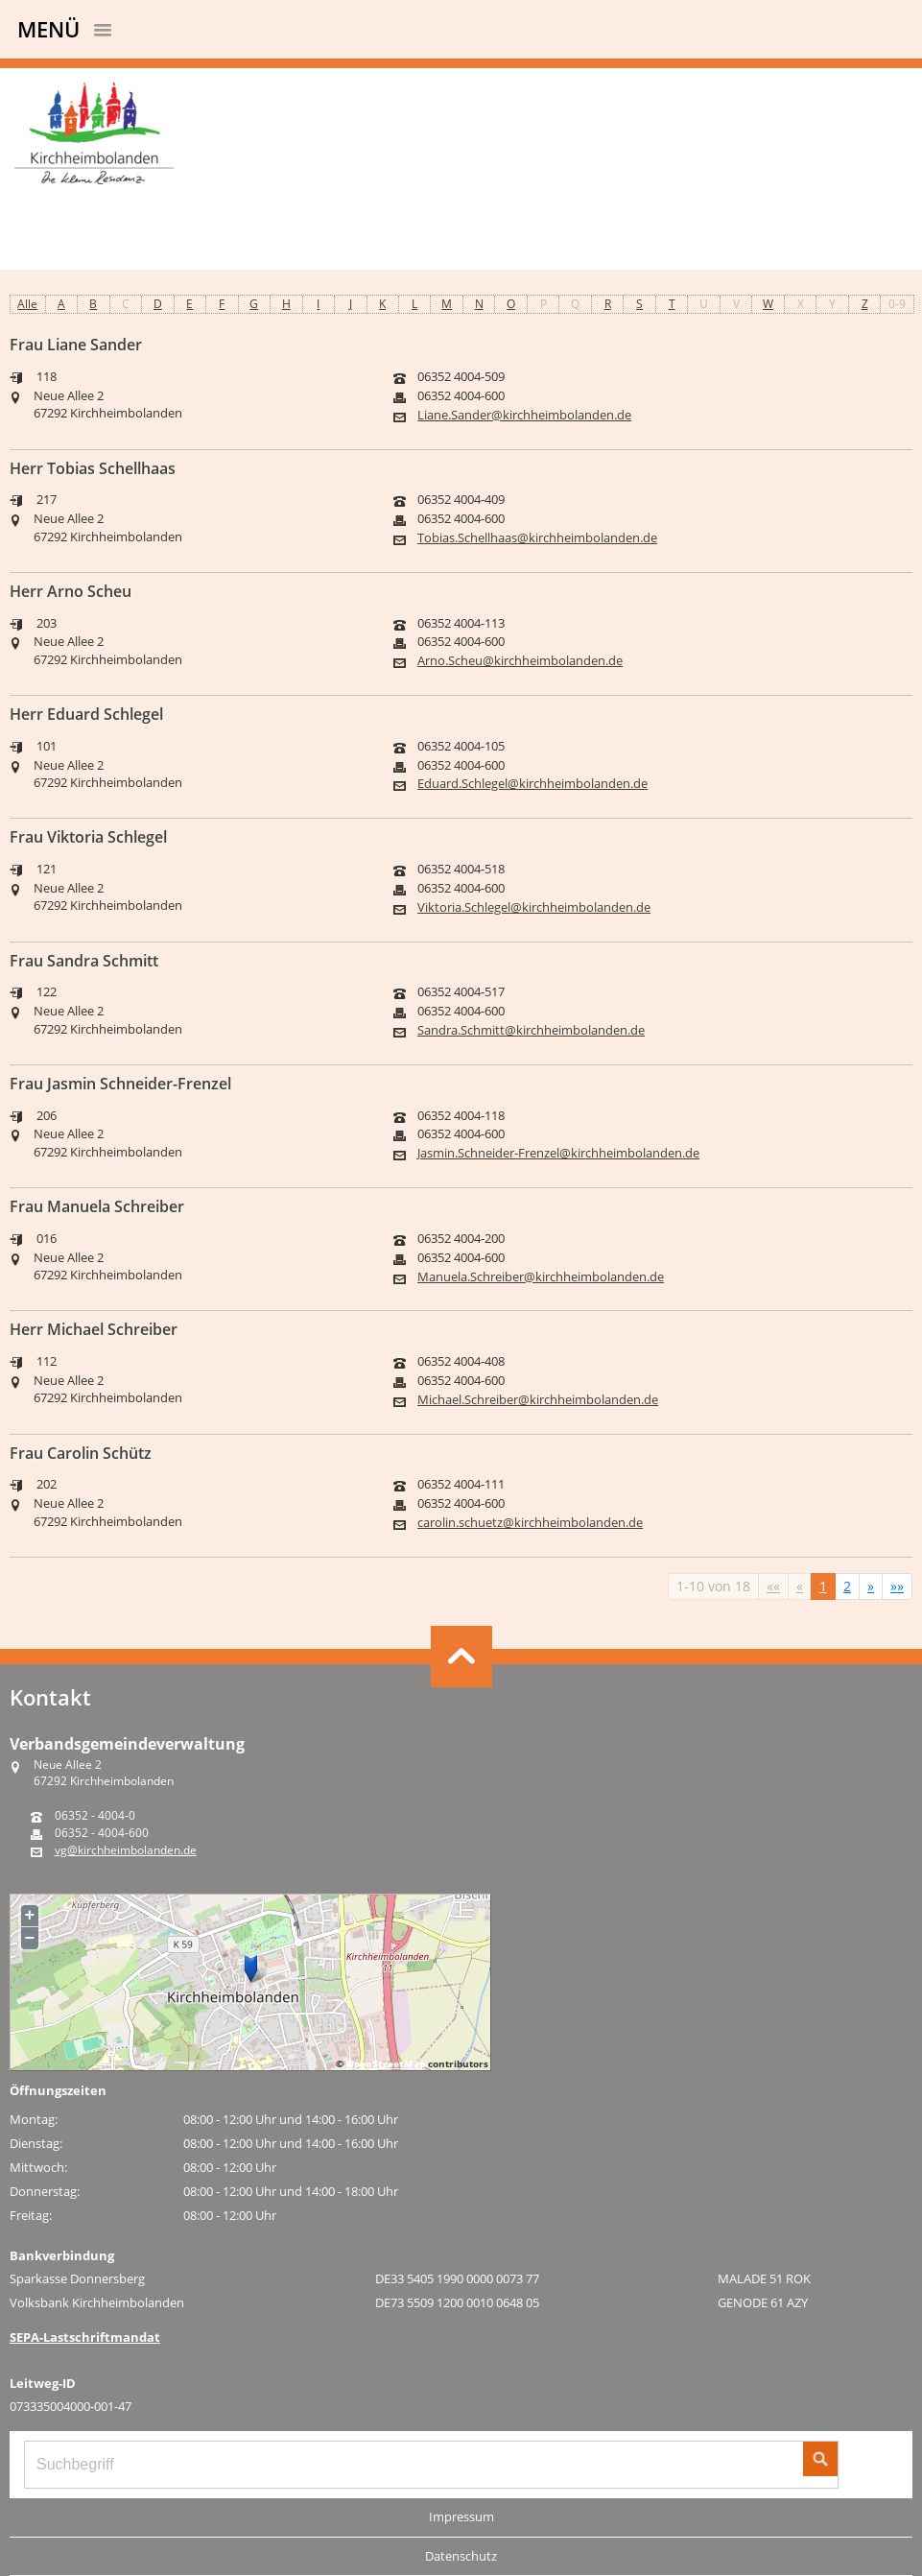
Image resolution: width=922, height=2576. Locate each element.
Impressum (461, 2516)
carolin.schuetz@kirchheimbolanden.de (530, 1522)
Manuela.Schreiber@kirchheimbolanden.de (540, 1277)
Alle (27, 304)
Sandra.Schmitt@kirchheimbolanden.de (531, 1030)
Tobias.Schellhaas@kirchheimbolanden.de (537, 538)
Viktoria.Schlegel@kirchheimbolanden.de (533, 907)
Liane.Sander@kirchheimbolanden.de (524, 415)
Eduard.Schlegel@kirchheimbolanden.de (532, 783)
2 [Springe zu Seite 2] (847, 1586)
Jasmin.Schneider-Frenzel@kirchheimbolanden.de (558, 1153)
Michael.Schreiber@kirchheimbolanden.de (537, 1400)
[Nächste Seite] (871, 1586)
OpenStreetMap (385, 2063)
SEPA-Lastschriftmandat (85, 2337)
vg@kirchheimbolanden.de (126, 1850)
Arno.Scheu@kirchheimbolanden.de (520, 661)
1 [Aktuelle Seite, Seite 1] (823, 1586)
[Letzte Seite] (897, 1586)
